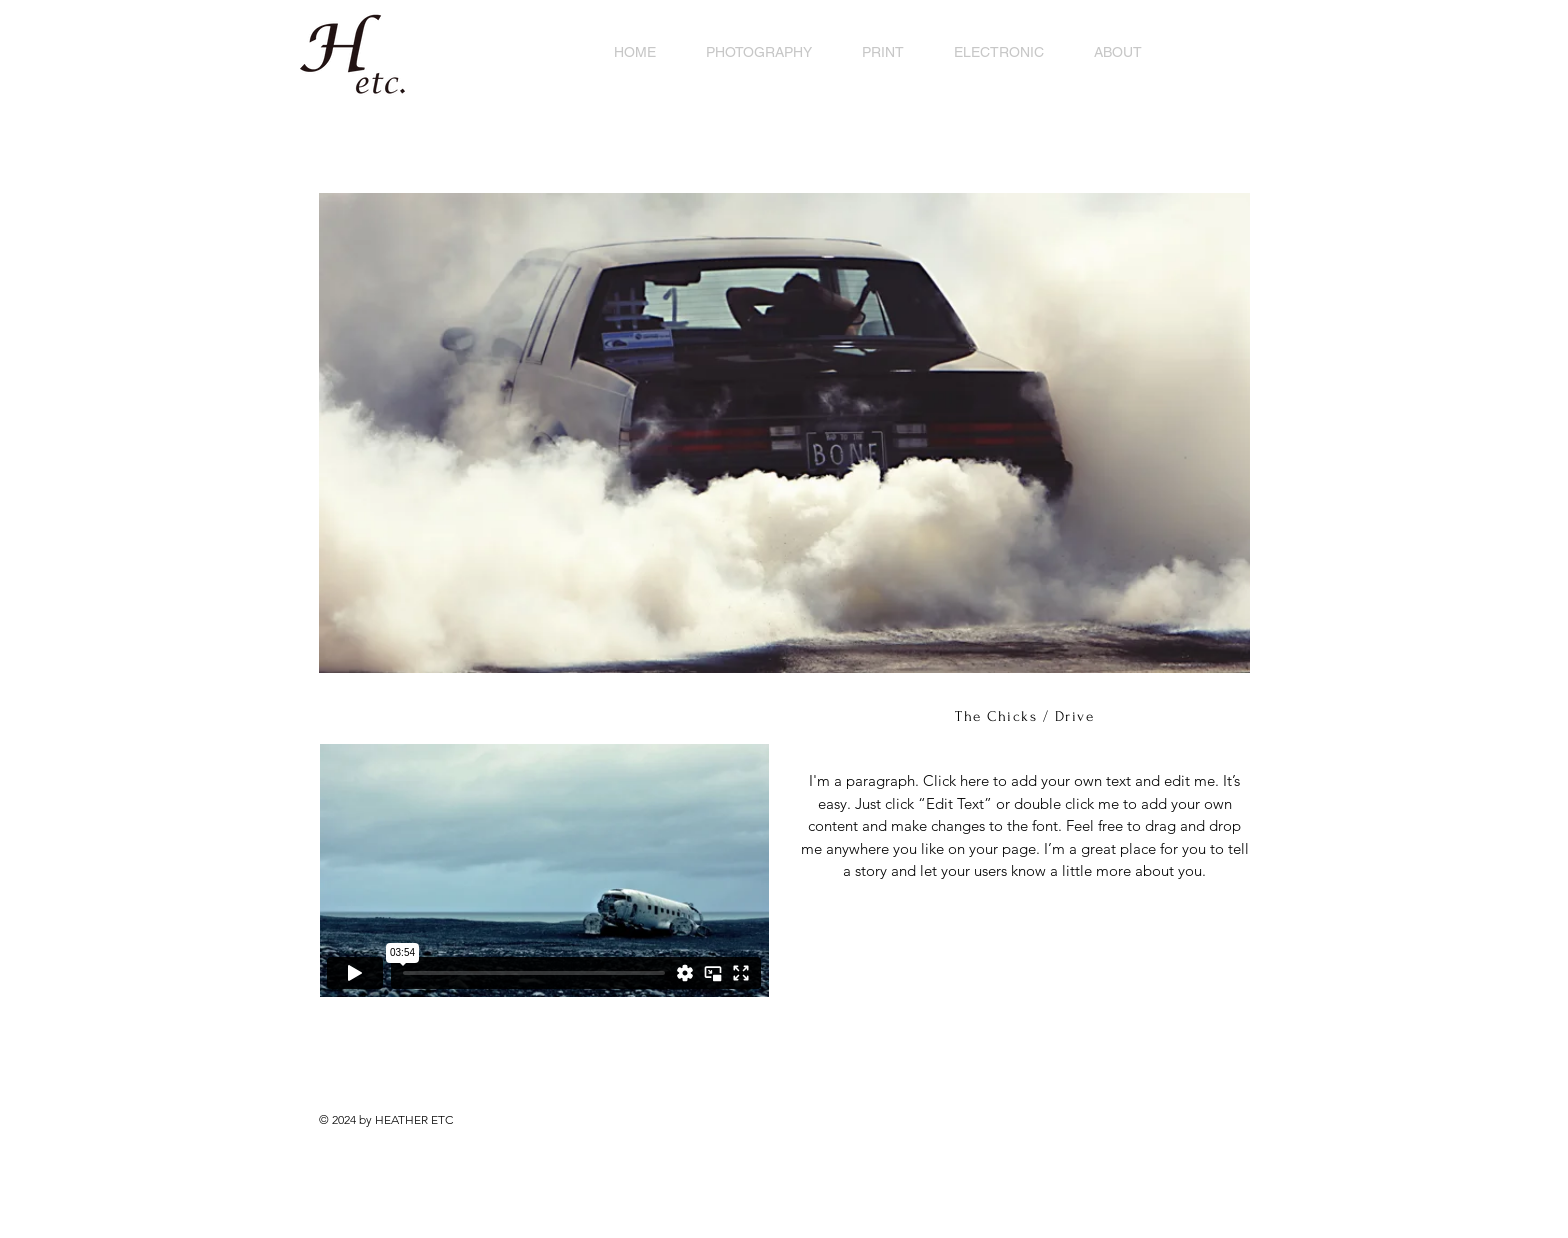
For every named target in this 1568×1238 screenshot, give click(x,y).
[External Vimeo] (544, 870)
